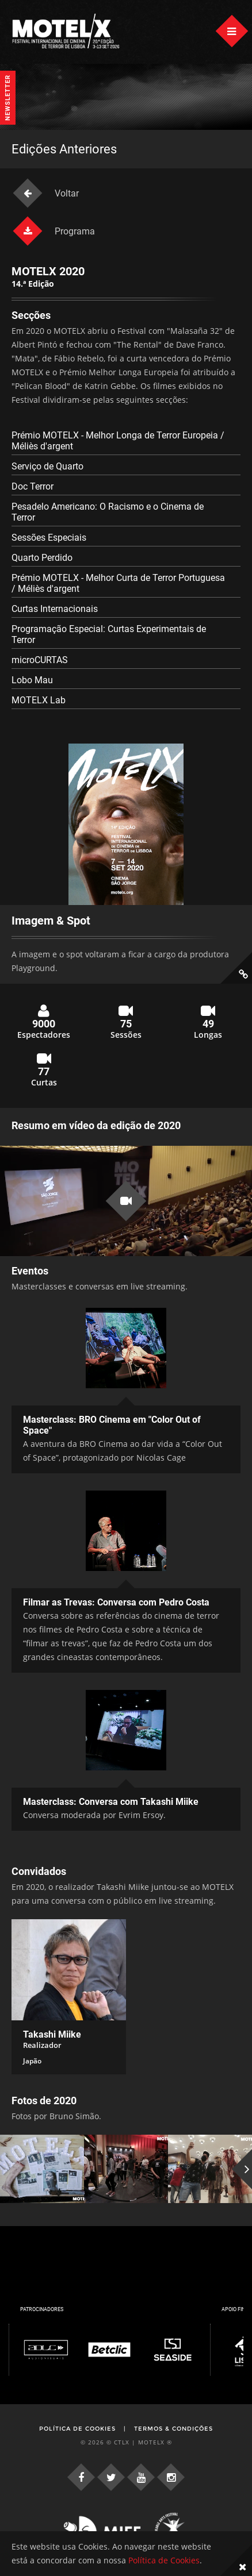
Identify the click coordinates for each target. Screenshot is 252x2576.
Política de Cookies (77, 2428)
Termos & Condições (173, 2428)
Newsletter (8, 98)
